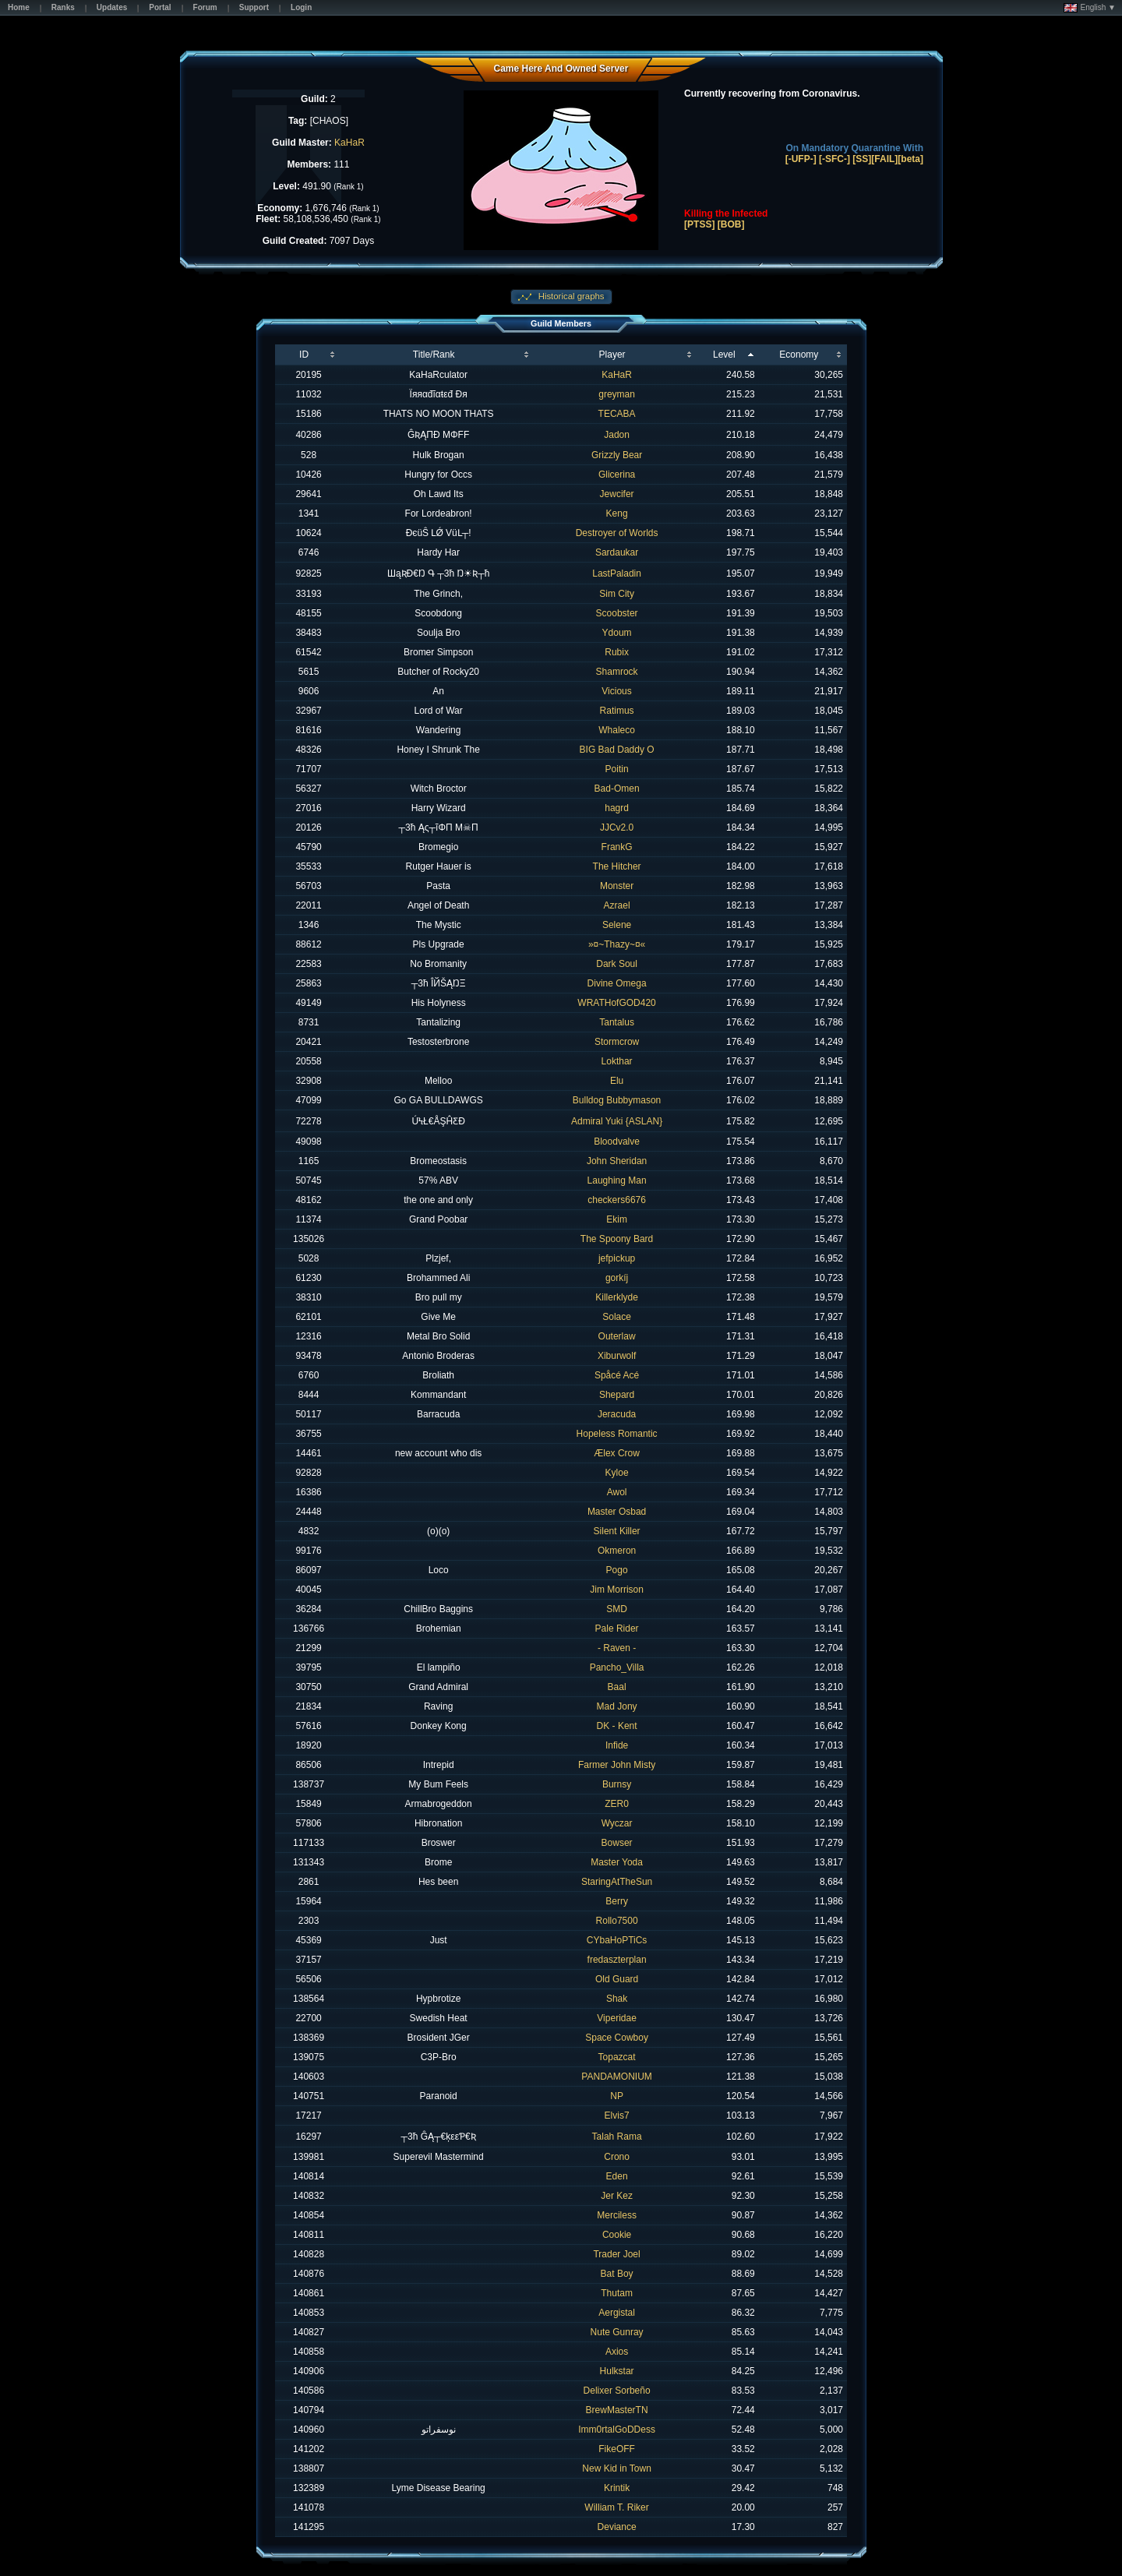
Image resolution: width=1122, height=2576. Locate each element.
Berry (616, 1901)
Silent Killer (617, 1531)
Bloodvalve (617, 1141)
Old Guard (616, 1979)
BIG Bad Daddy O (617, 749)
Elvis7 (617, 2115)
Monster (616, 885)
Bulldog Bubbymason (617, 1100)
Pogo (617, 1570)
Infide (616, 1745)
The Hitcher (617, 866)
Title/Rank (434, 354)
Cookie (616, 2234)
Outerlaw (617, 1336)
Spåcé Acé (617, 1375)
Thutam (617, 2293)
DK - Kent (617, 1725)
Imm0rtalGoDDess (616, 2429)
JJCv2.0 (616, 827)
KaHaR (349, 142)
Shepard (616, 1394)
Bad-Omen (617, 788)
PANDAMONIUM (616, 2076)
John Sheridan (617, 1161)
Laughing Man (617, 1180)
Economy (798, 354)
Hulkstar (617, 2371)
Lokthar (617, 1061)
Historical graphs (570, 296)
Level (724, 354)
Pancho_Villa (617, 1667)
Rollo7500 (617, 1920)
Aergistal (616, 2312)
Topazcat (617, 2057)
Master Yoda (617, 1862)
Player (612, 354)
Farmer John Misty (616, 1764)
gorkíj (616, 1277)
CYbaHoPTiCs (617, 1940)
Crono (617, 2156)
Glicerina (616, 474)
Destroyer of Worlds (617, 533)
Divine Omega (617, 983)
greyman (616, 394)
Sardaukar (616, 552)
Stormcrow (617, 1041)
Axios (616, 2351)
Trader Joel (616, 2254)
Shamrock (617, 671)
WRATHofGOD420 (616, 1002)
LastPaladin (616, 573)
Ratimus (617, 710)
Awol (617, 1492)
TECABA (617, 413)
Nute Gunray (617, 2332)
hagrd (617, 808)
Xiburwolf (617, 1355)
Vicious (616, 691)
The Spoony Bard (616, 1238)
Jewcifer (617, 494)
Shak (616, 1998)
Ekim (616, 1219)
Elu (616, 1080)
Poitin (617, 769)
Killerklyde (616, 1297)
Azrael (617, 905)
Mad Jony (617, 1706)
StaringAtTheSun (616, 1881)
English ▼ (1090, 7)
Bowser (617, 1842)
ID (304, 354)
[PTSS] (699, 224)
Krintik (617, 2487)
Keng (617, 513)
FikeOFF (616, 2449)
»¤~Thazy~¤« (616, 944)
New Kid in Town (616, 2468)
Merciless (617, 2215)
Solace (616, 1316)
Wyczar (617, 1823)
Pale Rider (617, 1628)
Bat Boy (617, 2273)
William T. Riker (616, 2507)
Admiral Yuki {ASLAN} (616, 1121)
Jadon (617, 434)
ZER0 (617, 1803)
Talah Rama (617, 2136)
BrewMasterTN (617, 2410)
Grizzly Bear (616, 455)
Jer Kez (617, 2195)
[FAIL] (884, 159)
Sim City (616, 593)
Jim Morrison (617, 1589)
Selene (616, 924)
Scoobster (617, 613)
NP (616, 2096)
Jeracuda (617, 1414)
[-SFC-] (834, 159)
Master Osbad (616, 1511)
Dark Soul (616, 963)
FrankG (617, 847)
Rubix (617, 652)
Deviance (617, 2526)
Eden (617, 2176)
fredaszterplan (617, 1959)
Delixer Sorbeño (617, 2390)
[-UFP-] (801, 159)
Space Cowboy (616, 2037)
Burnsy (616, 1784)
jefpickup (616, 1258)
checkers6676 (616, 1199)
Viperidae (616, 2018)
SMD (616, 1609)
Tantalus (616, 1022)
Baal (617, 1686)
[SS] (861, 159)
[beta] (910, 159)
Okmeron (617, 1550)
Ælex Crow (617, 1453)
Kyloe (617, 1472)
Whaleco (616, 730)
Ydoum (617, 632)
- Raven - (617, 1648)
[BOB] (731, 224)
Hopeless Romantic (617, 1433)
